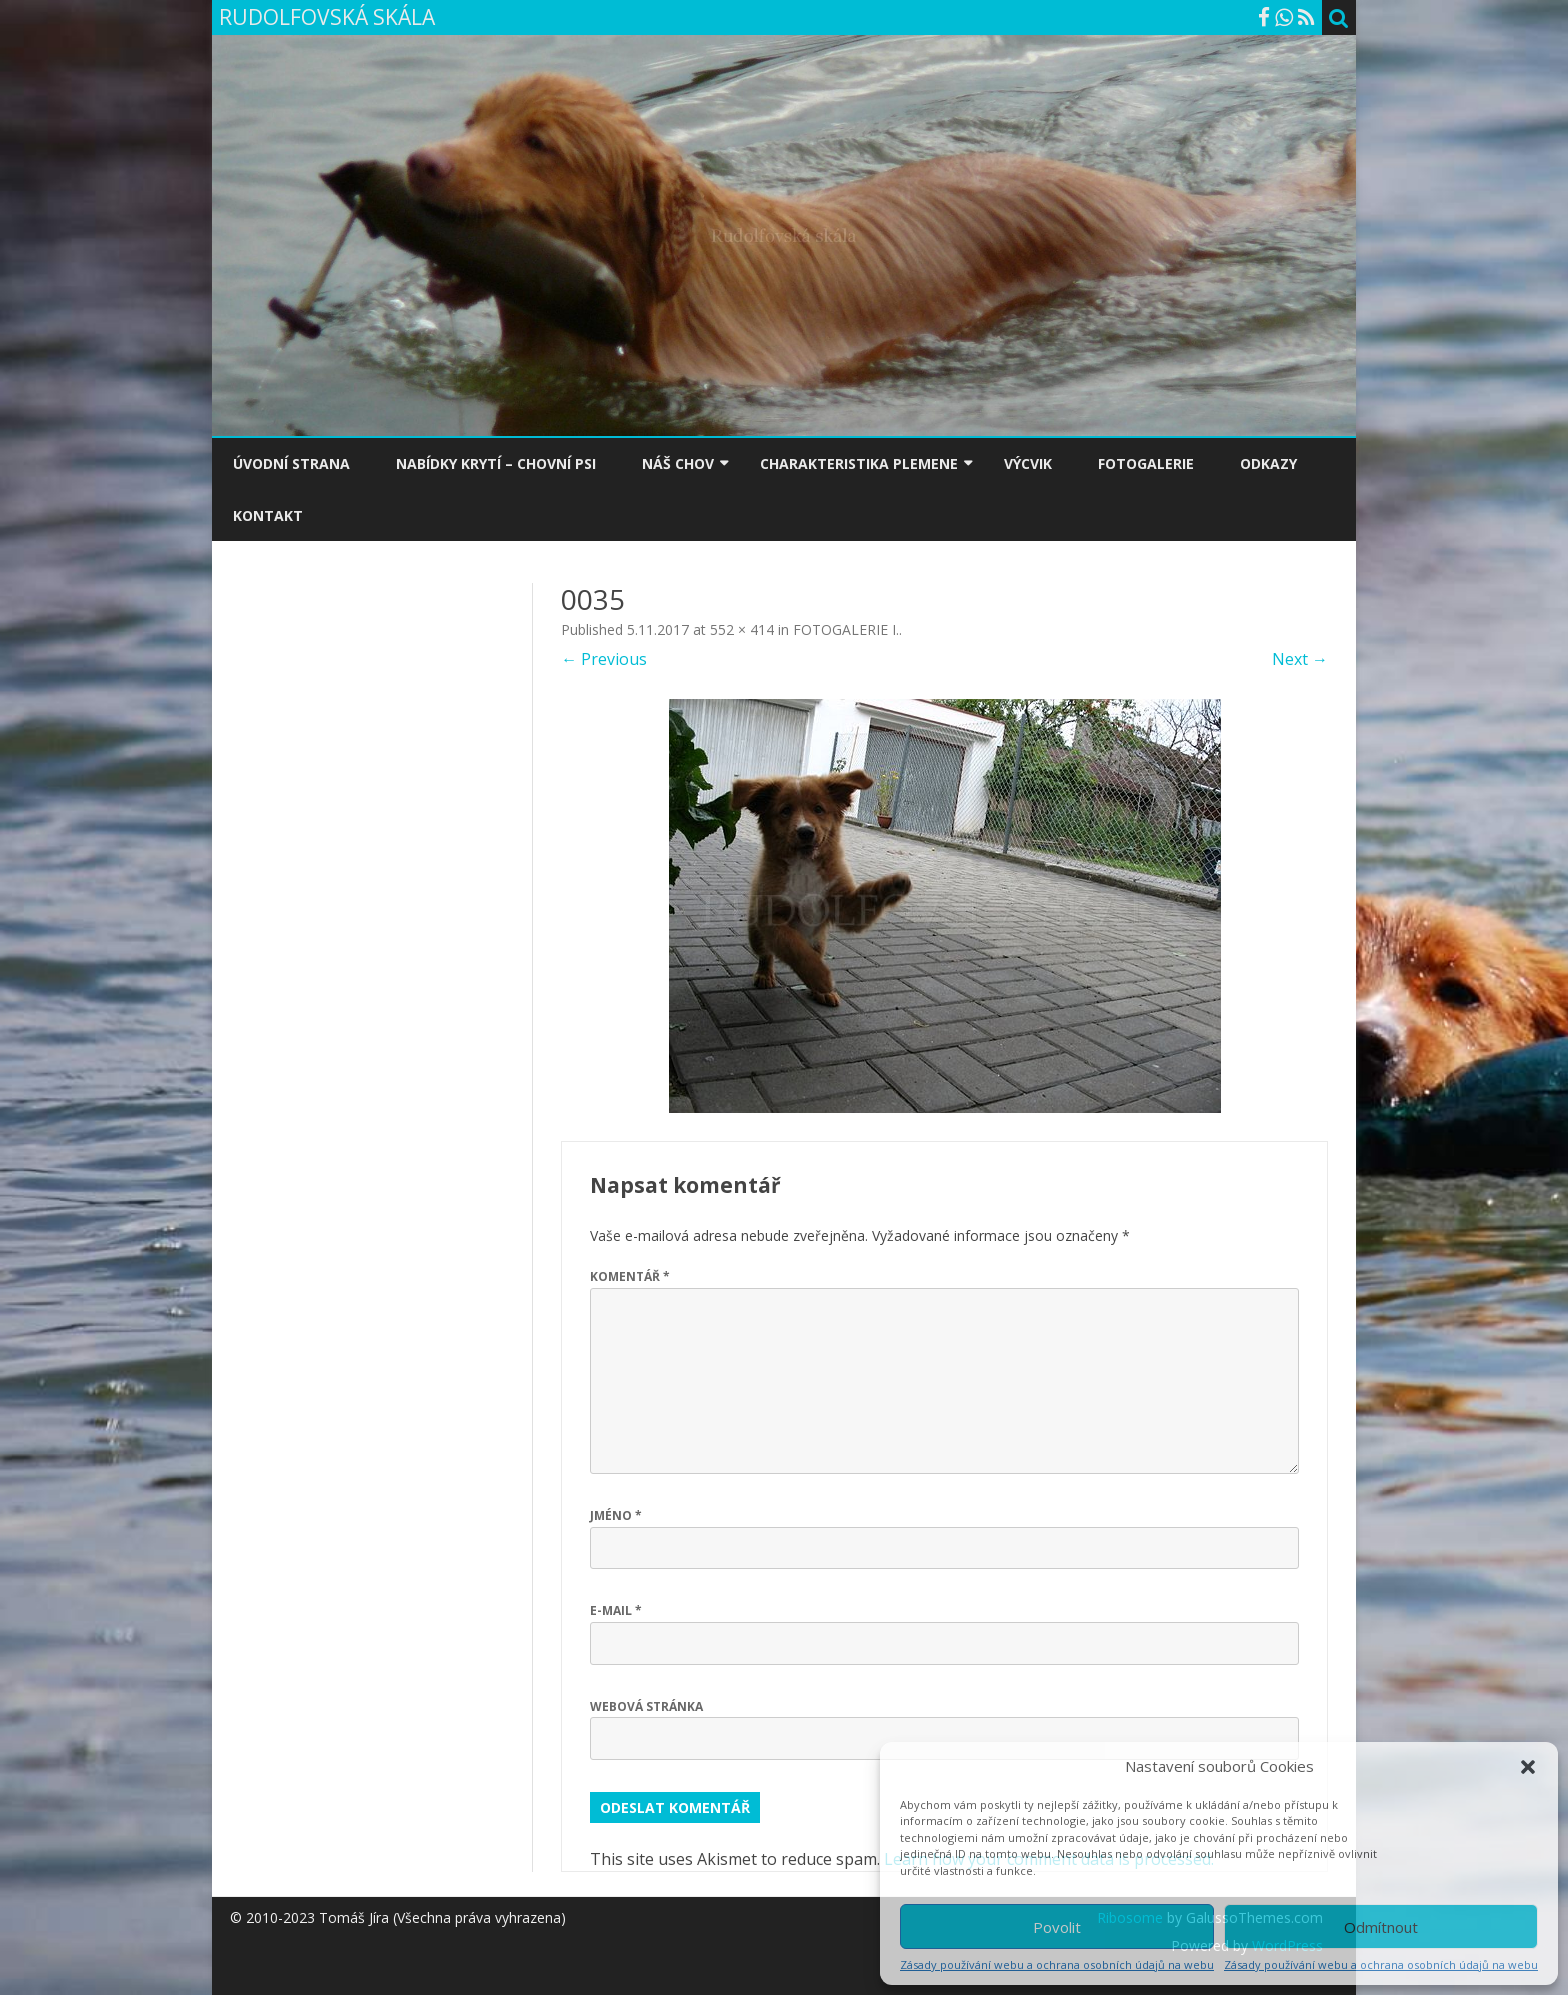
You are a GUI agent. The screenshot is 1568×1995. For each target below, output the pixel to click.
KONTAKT (268, 515)
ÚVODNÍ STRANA (291, 463)
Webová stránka (646, 1706)
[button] (1528, 1767)
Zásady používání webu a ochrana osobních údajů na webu (1057, 1964)
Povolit (1057, 1927)
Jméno (616, 1515)
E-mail (616, 1610)
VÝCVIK (1028, 463)
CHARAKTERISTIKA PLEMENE (859, 463)
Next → (1300, 659)
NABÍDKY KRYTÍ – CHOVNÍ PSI (496, 463)
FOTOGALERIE (1146, 463)
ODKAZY (1268, 463)
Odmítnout (1381, 1927)
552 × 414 (742, 629)
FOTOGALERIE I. (846, 629)
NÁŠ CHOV (678, 463)
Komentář (630, 1276)
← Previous (604, 659)
